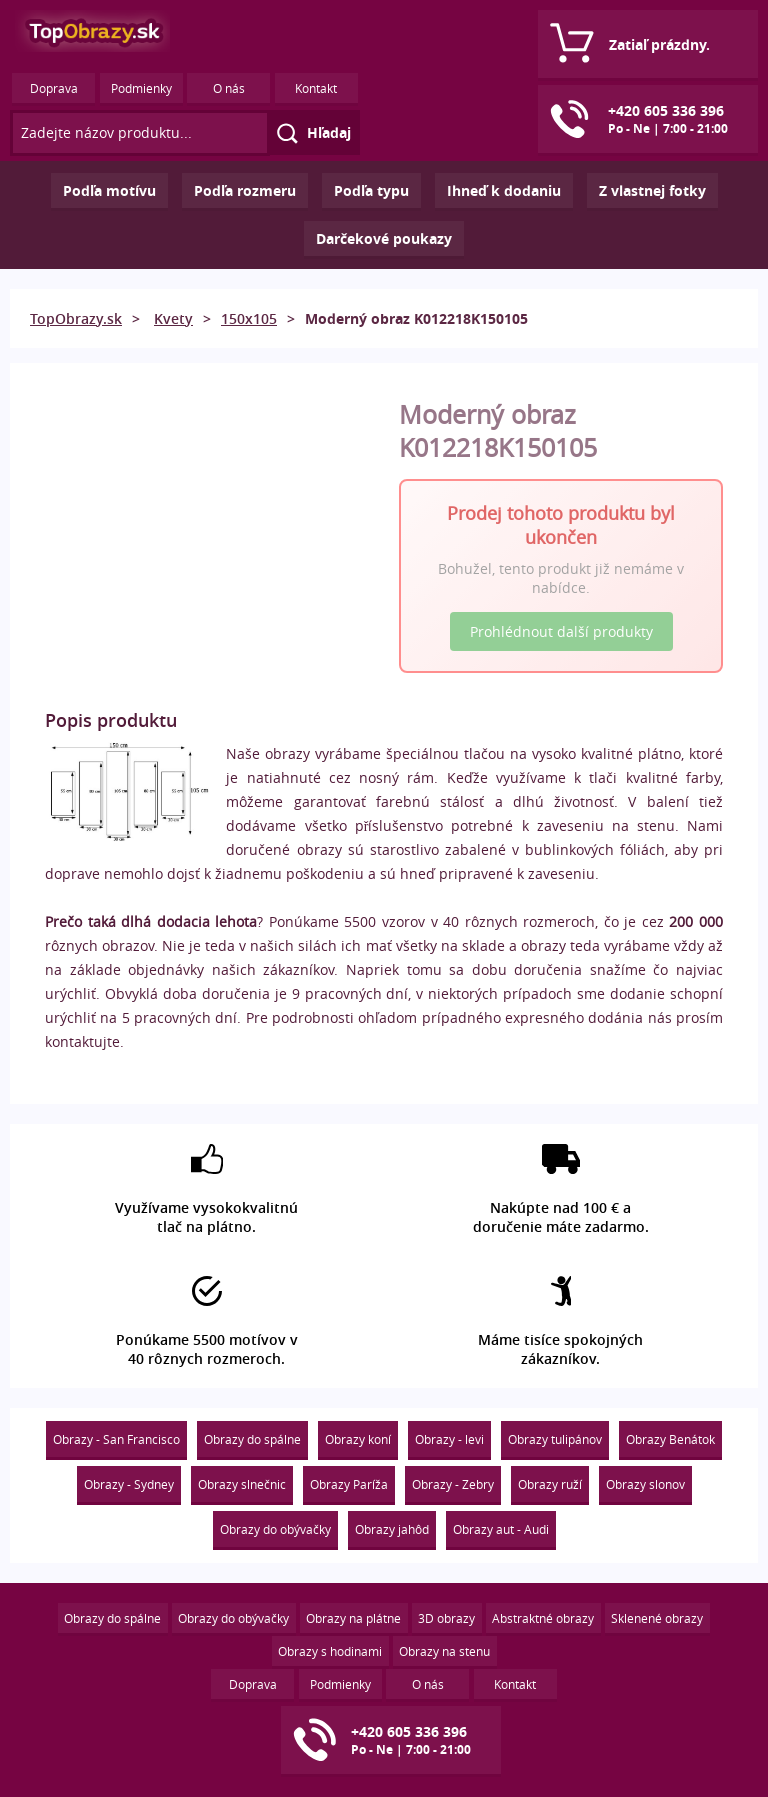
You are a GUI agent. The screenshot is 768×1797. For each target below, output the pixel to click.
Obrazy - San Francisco (116, 1439)
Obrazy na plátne (353, 1618)
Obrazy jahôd (392, 1529)
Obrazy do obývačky (275, 1529)
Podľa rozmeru (245, 190)
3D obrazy (446, 1618)
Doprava (54, 88)
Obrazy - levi (449, 1439)
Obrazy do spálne (252, 1439)
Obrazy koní (358, 1439)
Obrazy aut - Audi (501, 1529)
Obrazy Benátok (670, 1439)
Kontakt (316, 88)
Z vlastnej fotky (652, 190)
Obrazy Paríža (349, 1484)
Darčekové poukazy (384, 238)
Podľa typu (371, 190)
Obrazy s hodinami (330, 1651)
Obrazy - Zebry (453, 1484)
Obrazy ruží (550, 1484)
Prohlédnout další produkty (561, 631)
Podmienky (141, 88)
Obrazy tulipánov (555, 1439)
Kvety (173, 318)
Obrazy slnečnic (242, 1484)
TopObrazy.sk (76, 318)
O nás (229, 88)
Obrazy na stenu (444, 1651)
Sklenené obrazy (657, 1618)
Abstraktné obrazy (543, 1618)
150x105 (249, 318)
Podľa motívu (109, 190)
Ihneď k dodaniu (504, 190)
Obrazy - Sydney (129, 1484)
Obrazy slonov (645, 1484)
